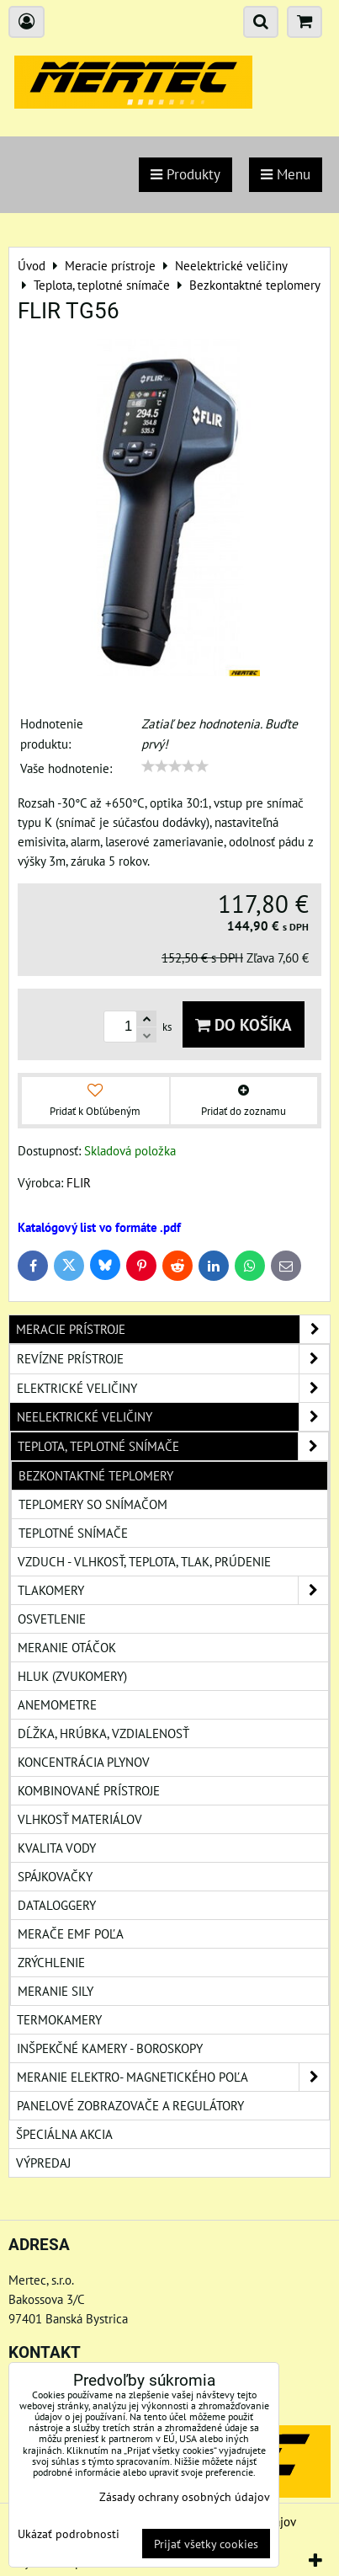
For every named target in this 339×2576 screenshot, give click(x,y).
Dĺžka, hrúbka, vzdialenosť (103, 1733)
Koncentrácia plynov (84, 1761)
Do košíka (243, 1024)
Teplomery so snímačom (93, 1504)
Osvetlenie (52, 1618)
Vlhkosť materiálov (80, 1819)
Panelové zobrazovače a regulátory (130, 2105)
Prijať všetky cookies (206, 2544)
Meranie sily (55, 1990)
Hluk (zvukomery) (72, 1675)
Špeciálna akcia (64, 2133)
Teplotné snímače (73, 1532)
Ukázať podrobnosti (68, 2534)
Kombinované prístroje (89, 1790)
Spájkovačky (55, 1876)
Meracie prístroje (173, 1329)
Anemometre (57, 1704)
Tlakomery (173, 1590)
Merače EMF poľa (71, 1933)
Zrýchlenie (51, 1962)
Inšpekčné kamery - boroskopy (110, 2048)
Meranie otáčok (67, 1647)
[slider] (175, 766)
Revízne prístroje (173, 1359)
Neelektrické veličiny (173, 1417)
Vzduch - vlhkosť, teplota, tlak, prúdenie (144, 1561)
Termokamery (59, 2019)
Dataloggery (57, 1904)
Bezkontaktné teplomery (96, 1475)
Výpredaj (43, 2162)
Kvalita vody (57, 1847)
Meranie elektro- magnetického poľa (173, 2077)
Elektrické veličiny (173, 1388)
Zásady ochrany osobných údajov (184, 2496)
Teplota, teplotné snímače (173, 1446)
